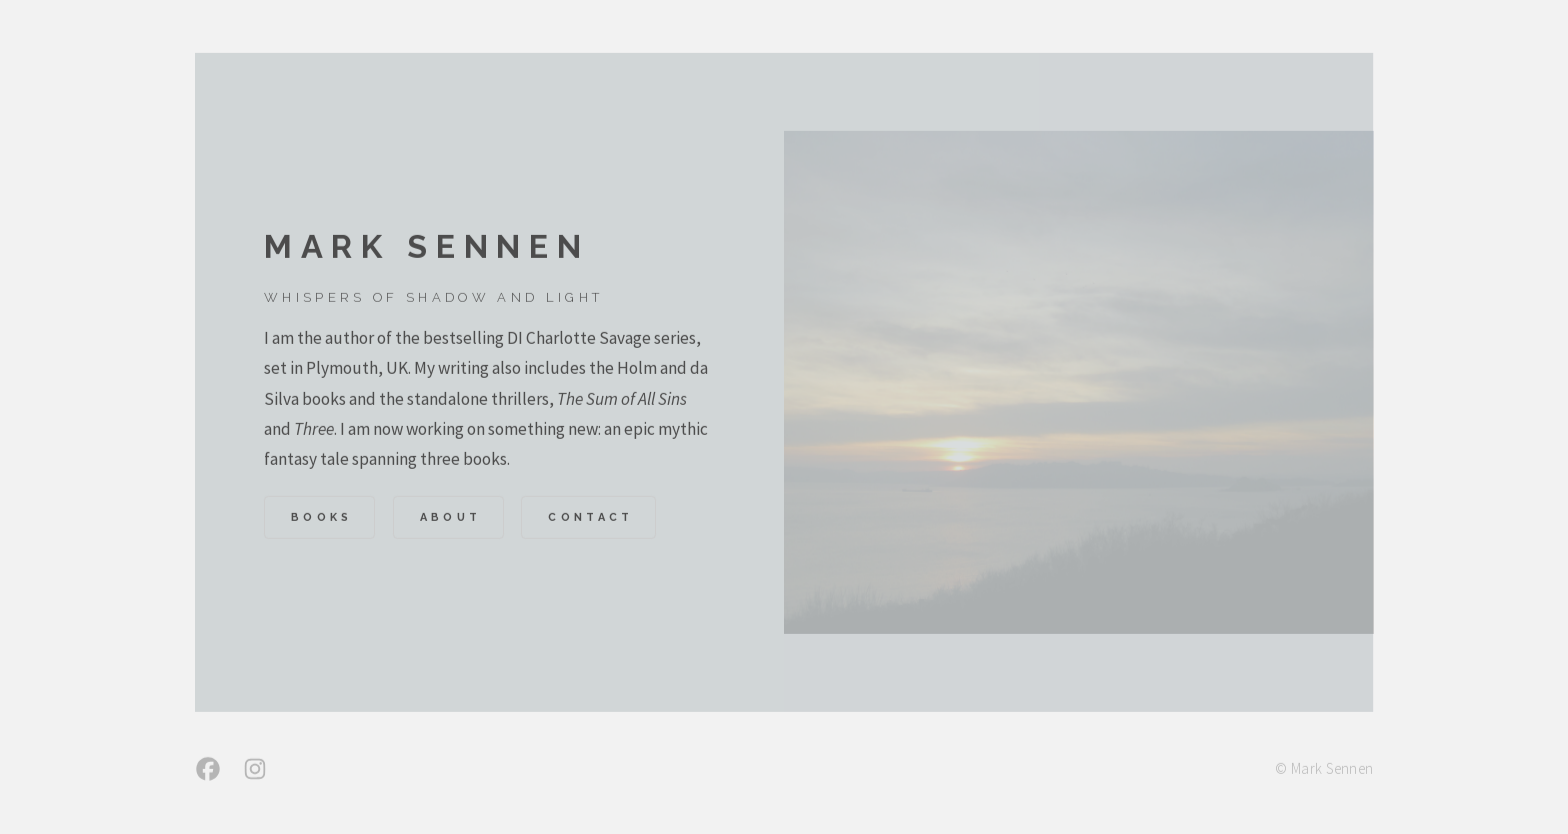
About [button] (451, 519)
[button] (208, 771)
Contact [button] (590, 519)
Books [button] (322, 519)
